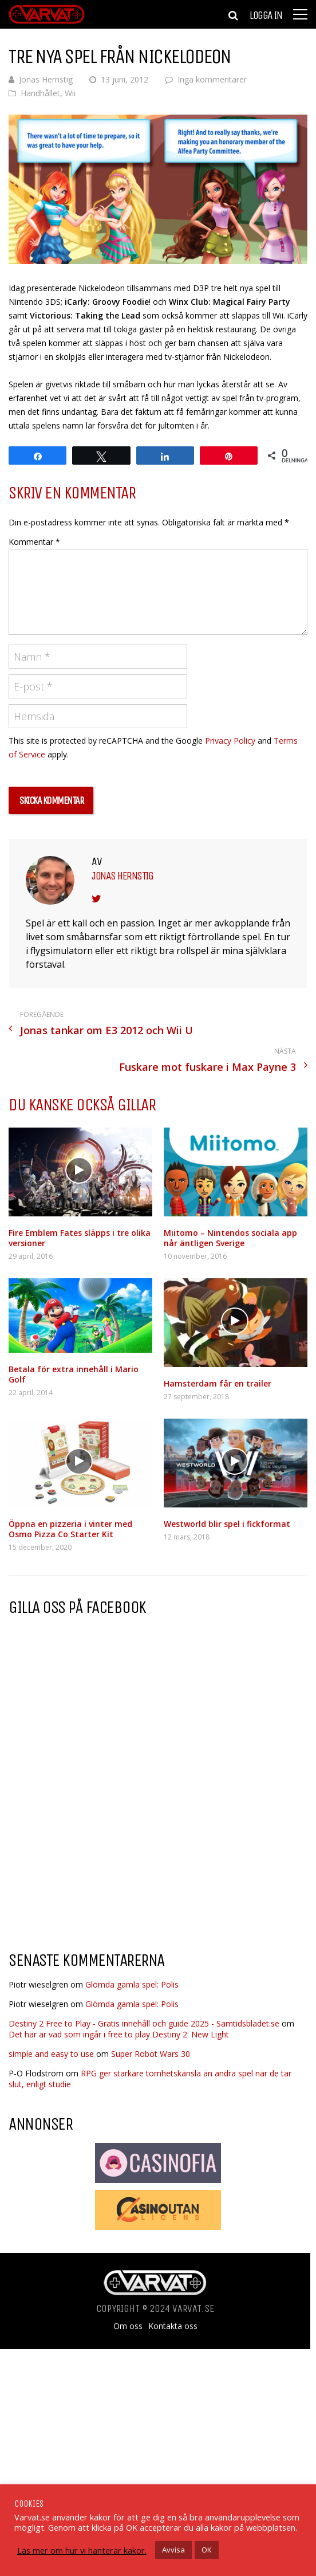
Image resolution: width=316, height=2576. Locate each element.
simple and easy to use (51, 2053)
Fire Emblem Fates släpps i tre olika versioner (80, 1237)
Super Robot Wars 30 (150, 2053)
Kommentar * (34, 541)
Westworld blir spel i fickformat (227, 1523)
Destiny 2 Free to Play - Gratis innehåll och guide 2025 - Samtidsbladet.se (144, 2023)
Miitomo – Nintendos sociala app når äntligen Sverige (230, 1237)
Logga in (266, 15)
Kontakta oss (173, 2326)
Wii (70, 93)
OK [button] (207, 2549)
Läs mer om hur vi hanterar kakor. (82, 2550)
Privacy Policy (230, 740)
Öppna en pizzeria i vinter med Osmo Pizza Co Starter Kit (70, 1529)
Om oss (128, 2326)
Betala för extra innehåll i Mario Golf (74, 1374)
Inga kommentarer (212, 79)
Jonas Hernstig (46, 79)
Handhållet (40, 93)
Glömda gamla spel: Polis (132, 1984)
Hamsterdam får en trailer (217, 1383)
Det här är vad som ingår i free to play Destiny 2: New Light (119, 2034)
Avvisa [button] (173, 2549)
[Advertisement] (105, 1850)
